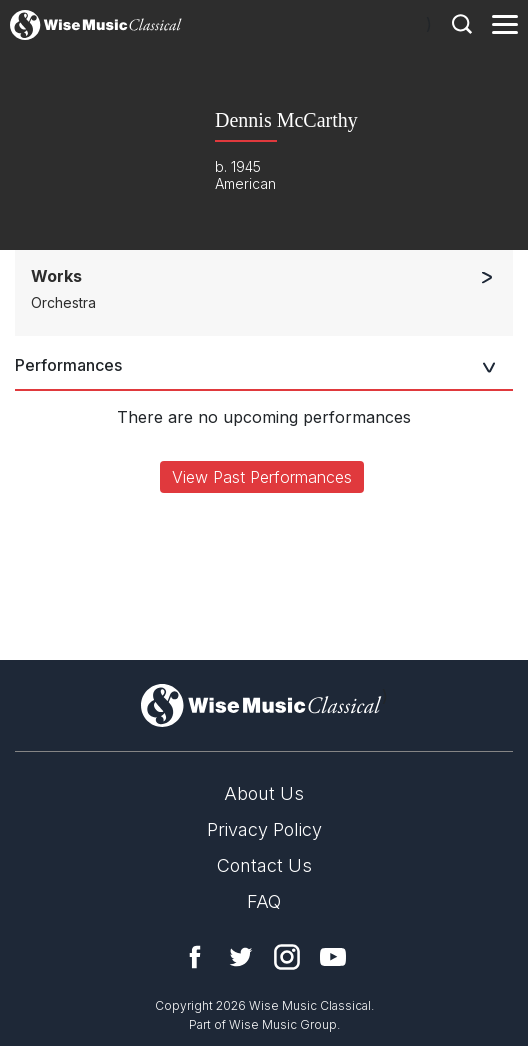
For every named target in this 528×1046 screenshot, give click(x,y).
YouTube (333, 957)
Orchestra (63, 302)
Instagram (287, 957)
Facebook (195, 957)
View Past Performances (262, 477)
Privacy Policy (264, 829)
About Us (264, 793)
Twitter (241, 957)
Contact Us (264, 865)
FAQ (264, 901)
